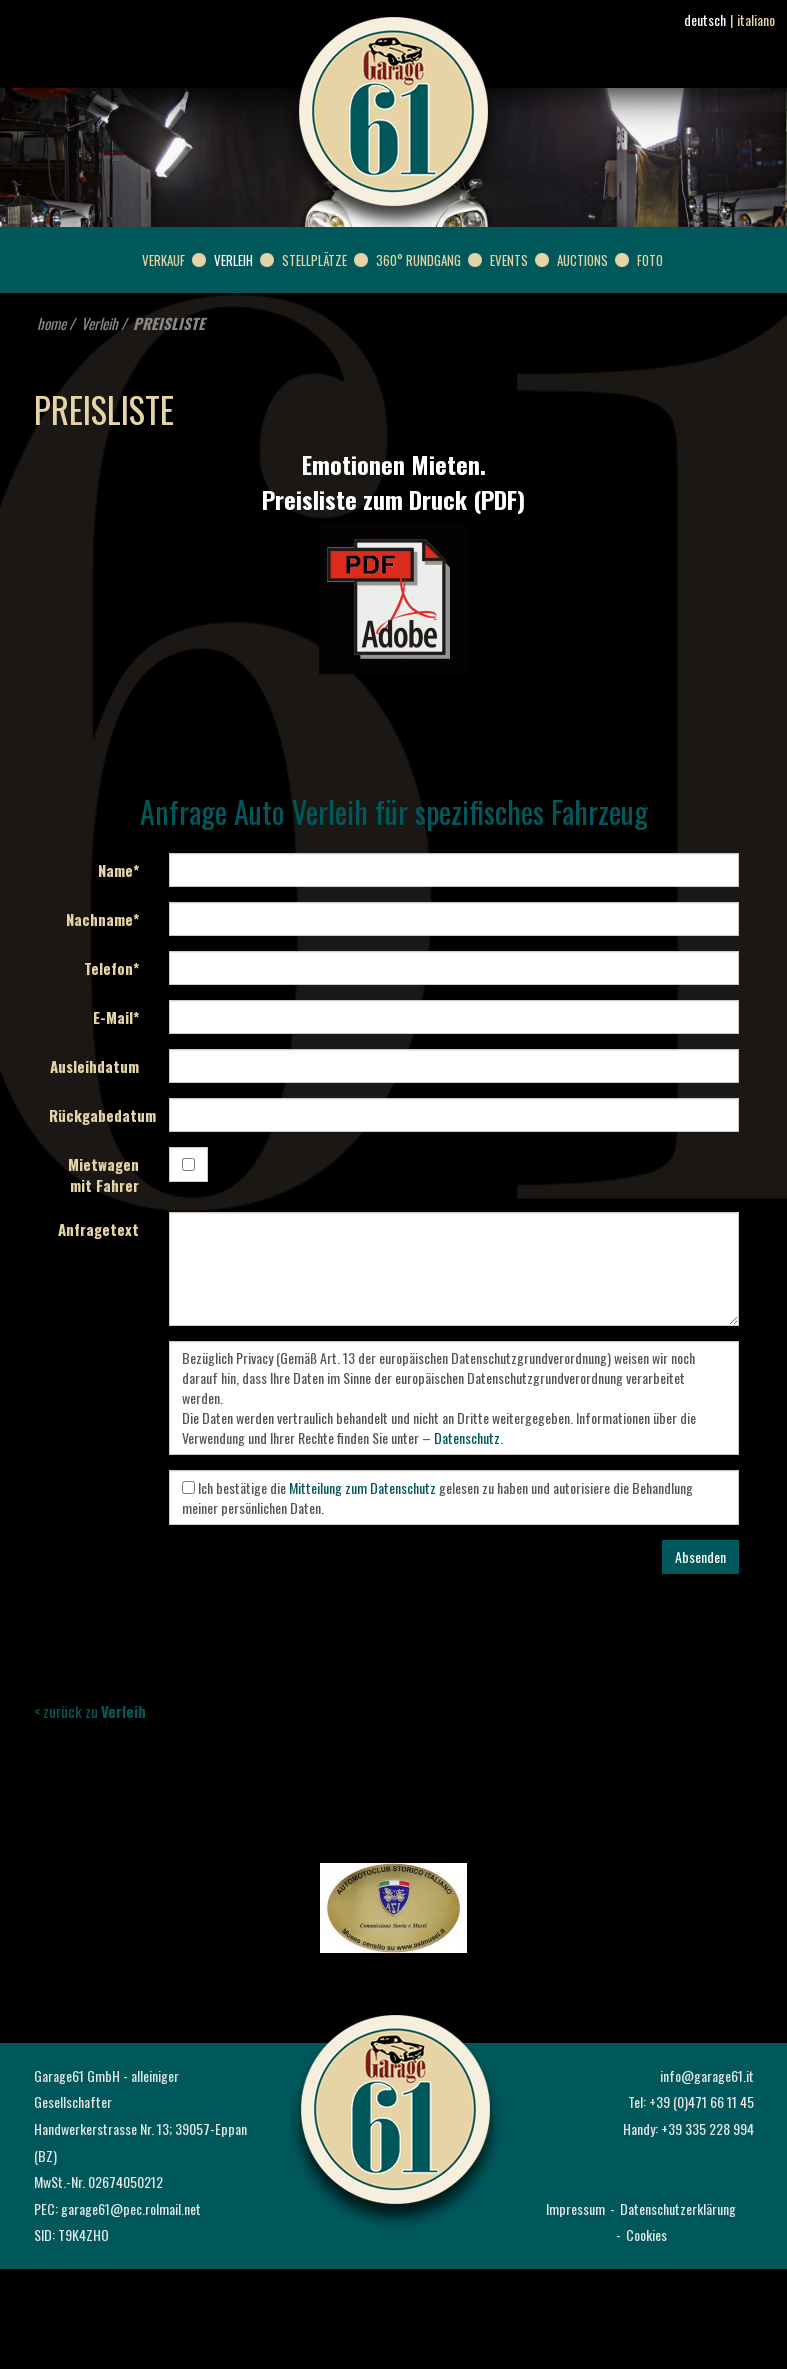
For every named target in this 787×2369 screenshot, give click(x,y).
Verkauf (163, 260)
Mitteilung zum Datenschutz (362, 1487)
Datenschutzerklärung (678, 2208)
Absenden (700, 1556)
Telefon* (111, 968)
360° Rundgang (418, 260)
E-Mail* (116, 1017)
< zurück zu (90, 1711)
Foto (650, 260)
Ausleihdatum (94, 1066)
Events (509, 260)
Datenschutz (467, 1437)
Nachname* (102, 919)
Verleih (233, 260)
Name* (118, 870)
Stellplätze (314, 260)
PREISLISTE (169, 323)
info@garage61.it (707, 2075)
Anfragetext (98, 1229)
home (51, 323)
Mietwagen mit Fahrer (103, 1174)
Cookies (646, 2234)
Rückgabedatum (101, 1115)
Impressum (575, 2208)
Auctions (582, 260)
